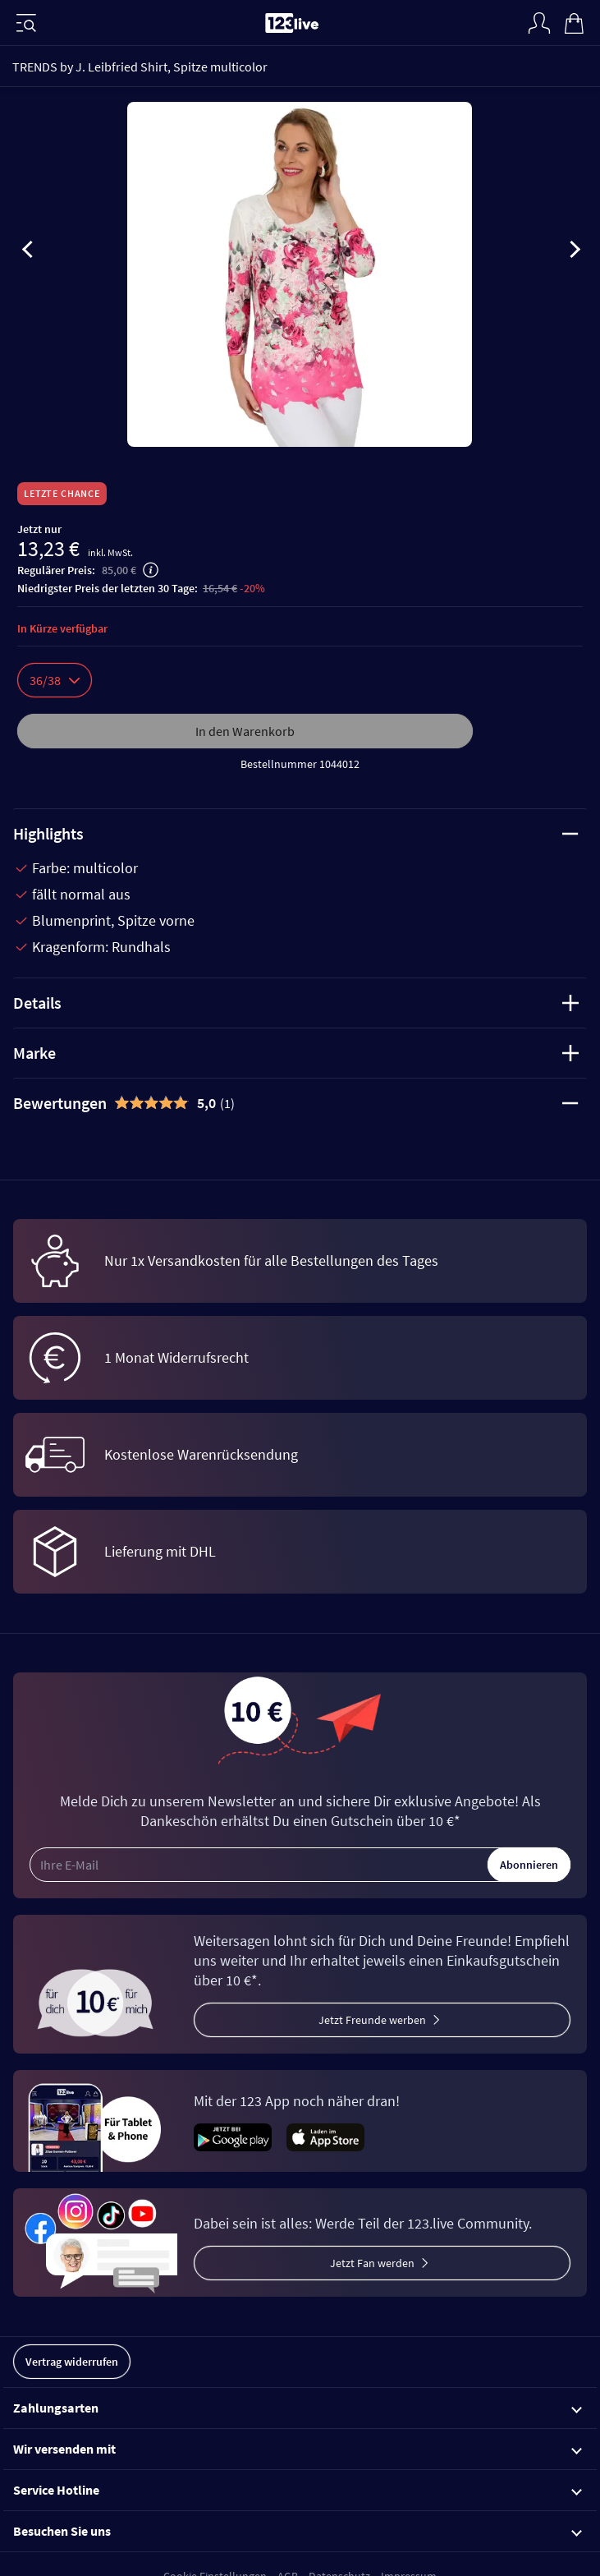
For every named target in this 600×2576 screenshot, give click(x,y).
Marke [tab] (296, 1052)
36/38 (55, 680)
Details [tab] (296, 1002)
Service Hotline (297, 2490)
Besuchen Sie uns (297, 2531)
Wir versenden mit (297, 2448)
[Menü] (26, 23)
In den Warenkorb (245, 731)
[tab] (300, 1103)
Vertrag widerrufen (71, 2361)
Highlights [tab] (296, 833)
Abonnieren (529, 1864)
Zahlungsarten (297, 2407)
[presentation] (27, 252)
